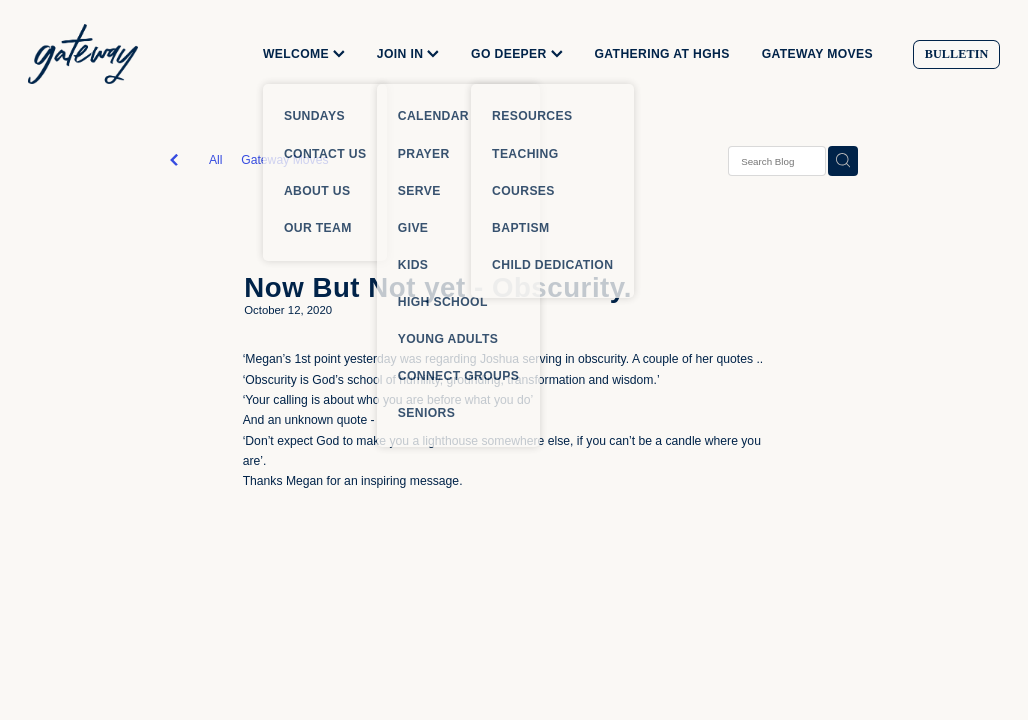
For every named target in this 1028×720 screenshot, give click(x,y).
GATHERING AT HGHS (662, 54)
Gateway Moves (284, 160)
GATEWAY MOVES (817, 54)
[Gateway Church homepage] (125, 54)
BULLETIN (957, 54)
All (216, 160)
